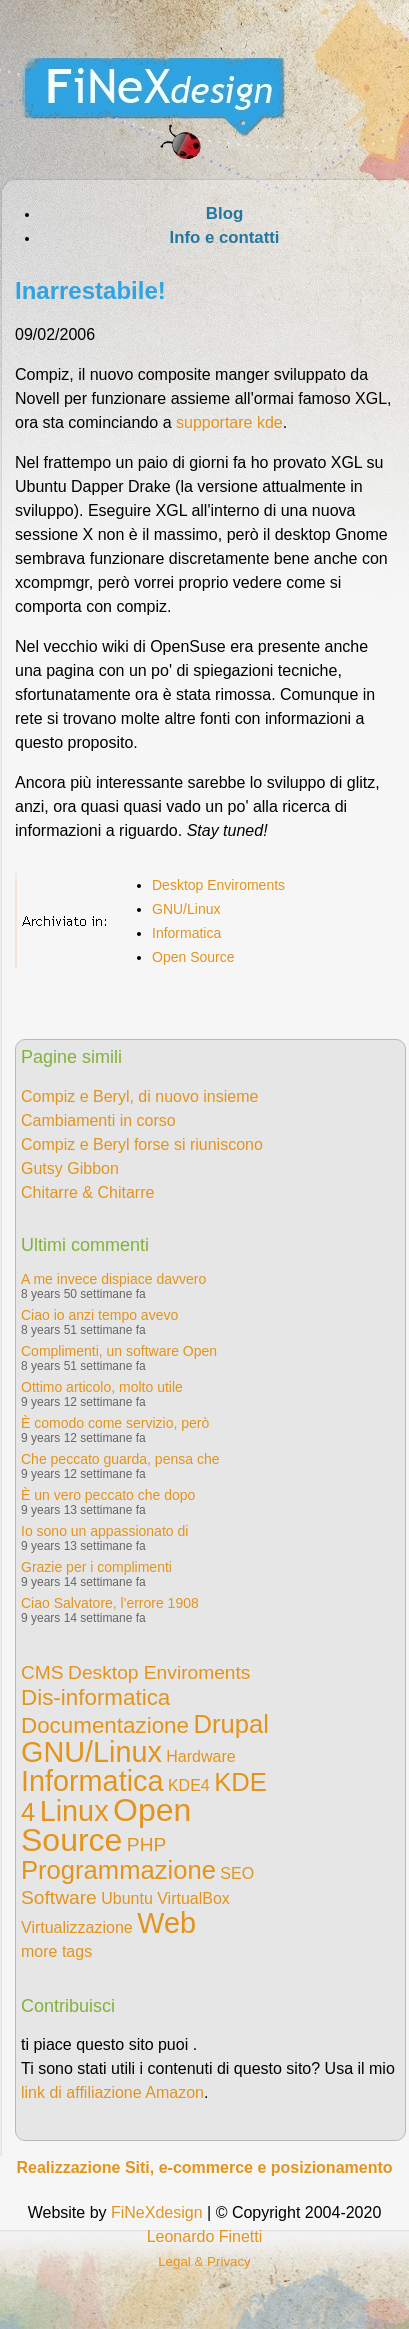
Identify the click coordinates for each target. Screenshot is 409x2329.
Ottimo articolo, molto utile (102, 1387)
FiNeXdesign (157, 2212)
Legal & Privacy (204, 2261)
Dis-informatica (95, 1697)
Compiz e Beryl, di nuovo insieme (139, 1096)
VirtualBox (193, 1898)
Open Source (193, 957)
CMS (42, 1672)
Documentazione (105, 1725)
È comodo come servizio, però (115, 1423)
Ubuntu (127, 1898)
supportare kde (229, 422)
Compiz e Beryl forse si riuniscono (142, 1144)
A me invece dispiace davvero (113, 1279)
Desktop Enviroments (218, 885)
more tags (56, 1951)
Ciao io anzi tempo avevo (99, 1315)
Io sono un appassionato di (104, 1531)
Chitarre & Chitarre (87, 1192)
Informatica (186, 933)
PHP (146, 1844)
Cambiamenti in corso (98, 1120)
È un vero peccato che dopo (108, 1495)
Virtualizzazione (77, 1927)
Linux (74, 1811)
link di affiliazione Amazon (112, 2092)
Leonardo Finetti (205, 2236)
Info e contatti (224, 237)
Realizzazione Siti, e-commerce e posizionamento (204, 2167)
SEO (237, 1873)
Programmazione (118, 1870)
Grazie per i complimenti (96, 1567)
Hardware (200, 1756)
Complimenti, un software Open (119, 1351)
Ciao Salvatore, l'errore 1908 (110, 1603)
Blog (224, 213)
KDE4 (189, 1785)
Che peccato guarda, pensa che (120, 1459)
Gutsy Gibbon (70, 1168)
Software (59, 1897)
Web (166, 1923)
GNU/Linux (186, 909)
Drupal (230, 1724)
